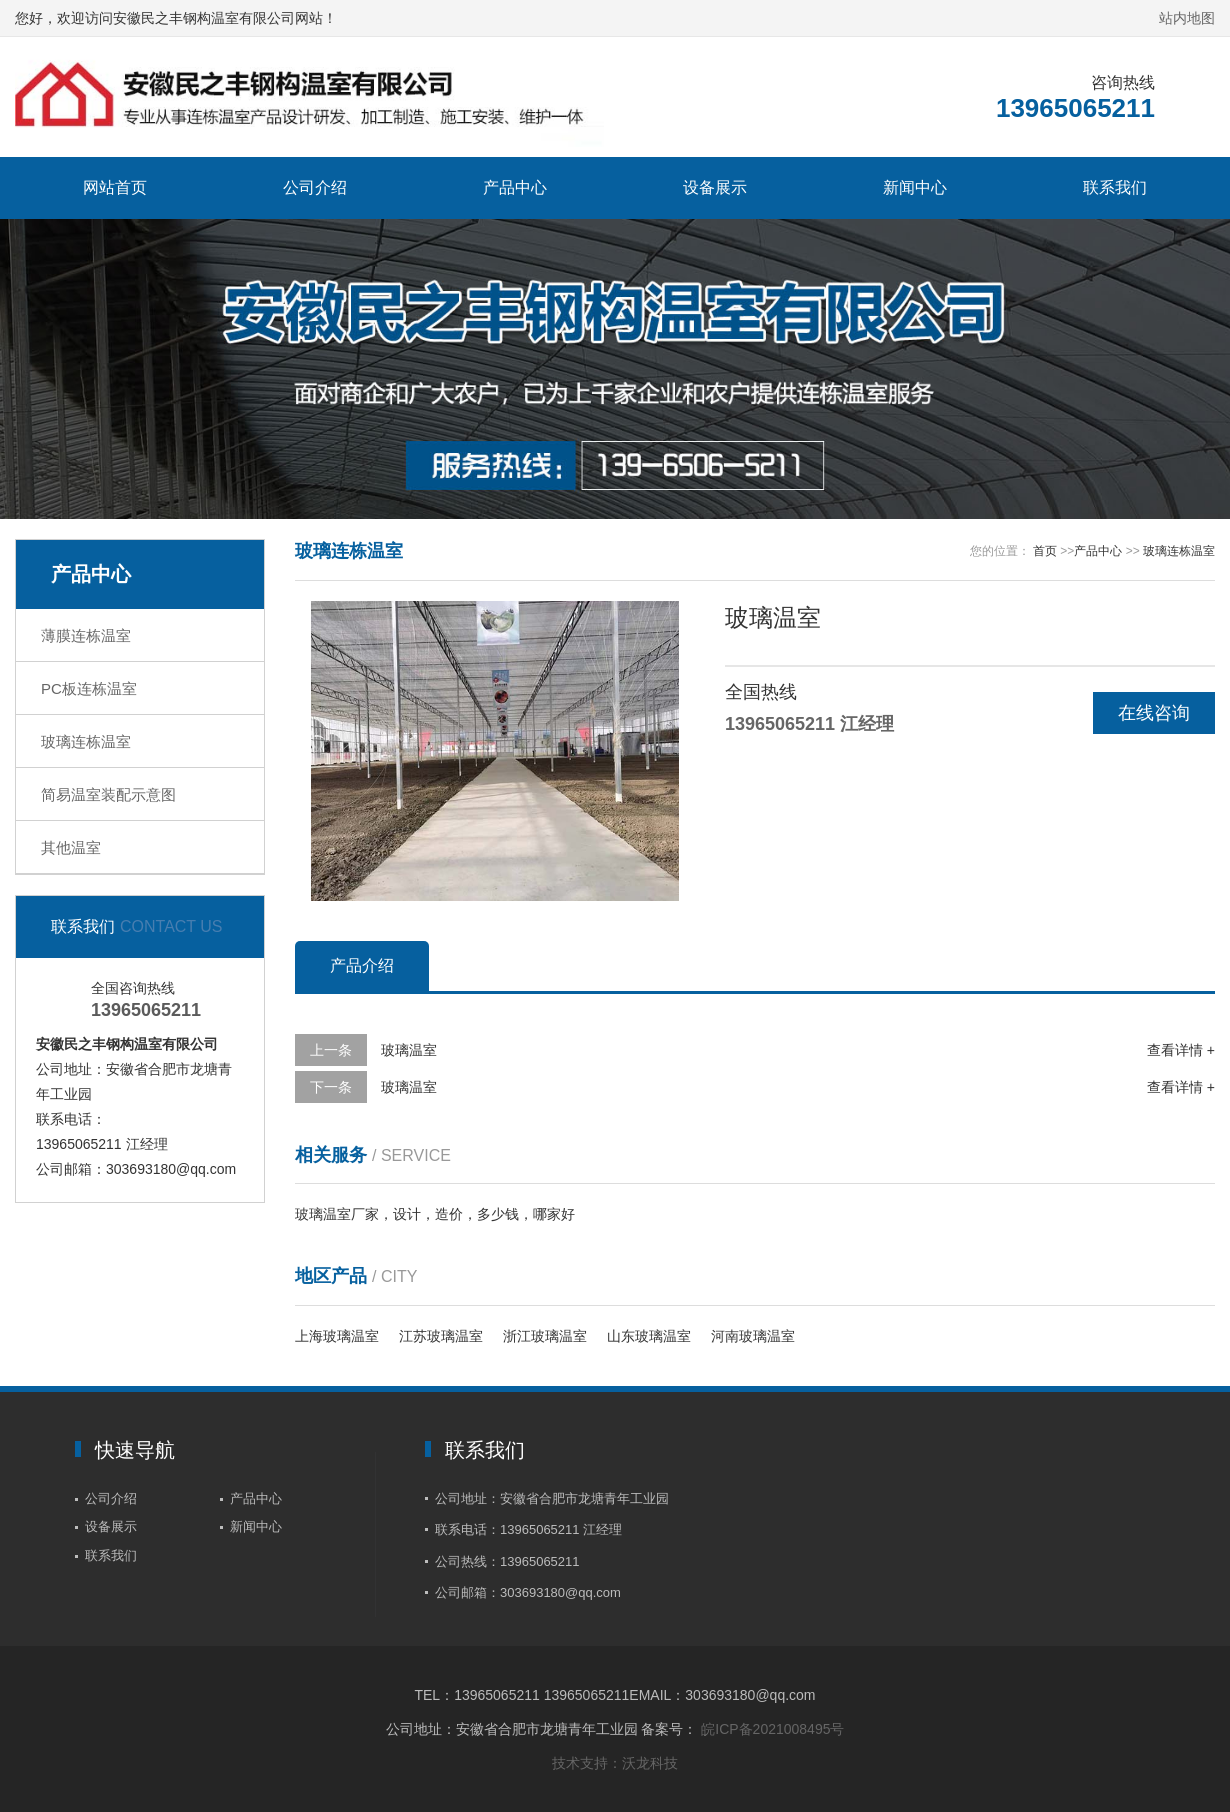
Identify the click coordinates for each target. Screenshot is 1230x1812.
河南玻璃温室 (753, 1336)
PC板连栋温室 (89, 688)
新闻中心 (915, 187)
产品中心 (515, 187)
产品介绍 (362, 965)
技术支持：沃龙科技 (615, 1763)
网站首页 (115, 187)
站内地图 (1187, 18)
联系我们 (1115, 187)
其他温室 (71, 847)
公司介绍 (315, 187)
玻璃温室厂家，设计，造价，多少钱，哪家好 (435, 1214)
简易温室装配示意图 (108, 794)
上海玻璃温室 (337, 1336)
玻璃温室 (409, 1050)
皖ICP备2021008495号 (772, 1729)
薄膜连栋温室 (86, 635)
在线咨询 (1154, 713)
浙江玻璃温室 (545, 1336)
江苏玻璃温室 (441, 1336)
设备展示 (715, 187)
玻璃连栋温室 (86, 741)
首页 (1045, 551)
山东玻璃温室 (649, 1336)
